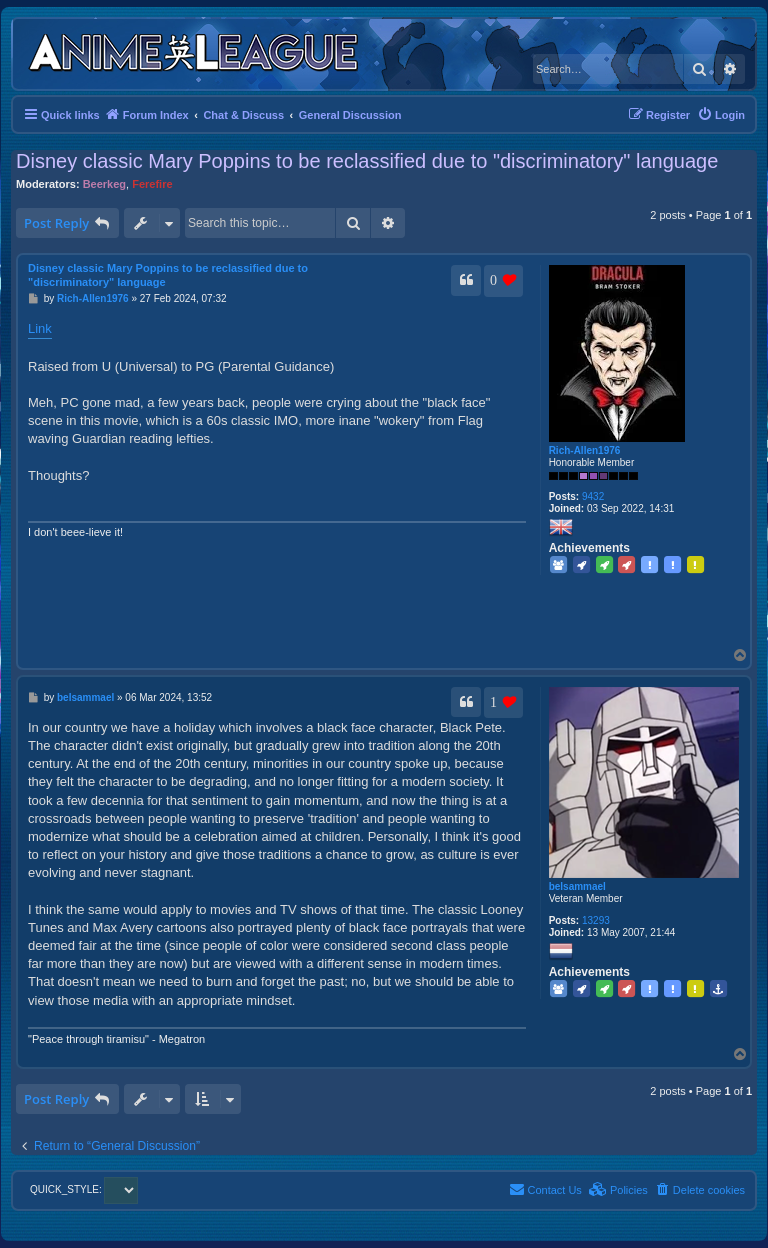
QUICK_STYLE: (84, 1189)
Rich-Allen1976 (585, 450)
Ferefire (152, 184)
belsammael (577, 886)
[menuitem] (721, 115)
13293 (596, 920)
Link (40, 328)
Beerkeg (104, 184)
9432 (593, 496)
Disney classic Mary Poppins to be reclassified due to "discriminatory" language (367, 161)
